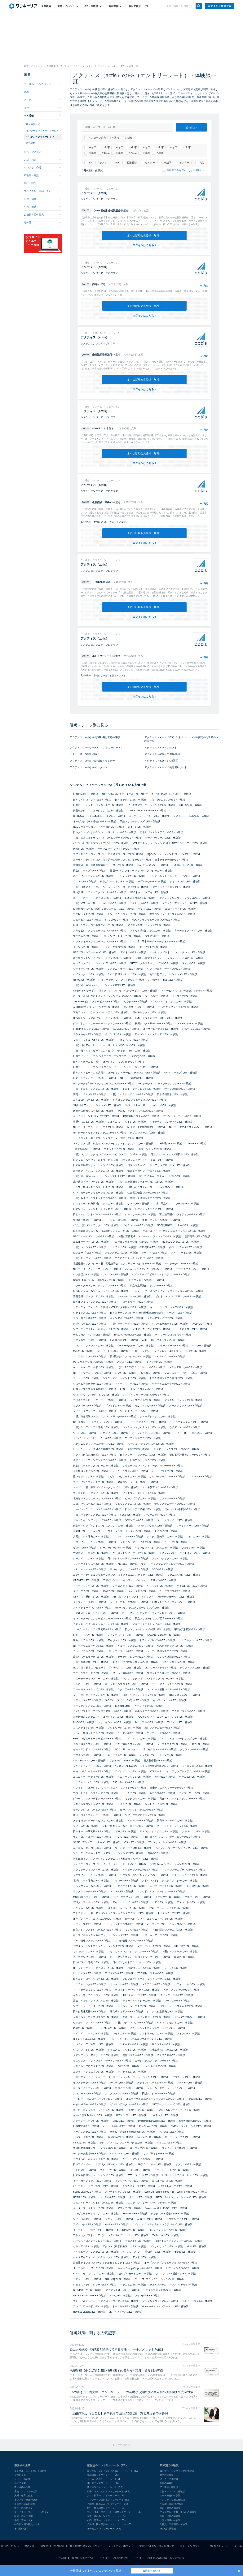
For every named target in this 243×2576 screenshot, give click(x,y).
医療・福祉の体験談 (170, 2516)
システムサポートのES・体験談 (170, 1323)
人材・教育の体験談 (170, 2495)
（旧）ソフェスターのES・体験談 (122, 936)
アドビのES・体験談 (84, 2169)
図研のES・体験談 (184, 1957)
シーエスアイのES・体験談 (128, 1585)
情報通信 (30, 142)
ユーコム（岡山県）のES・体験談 (92, 1847)
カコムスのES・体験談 (162, 1793)
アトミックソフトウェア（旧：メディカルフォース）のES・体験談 (110, 2235)
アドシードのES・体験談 (87, 2279)
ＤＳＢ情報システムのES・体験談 (92, 1744)
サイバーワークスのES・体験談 (167, 1476)
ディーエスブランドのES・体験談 (132, 1897)
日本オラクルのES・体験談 (130, 799)
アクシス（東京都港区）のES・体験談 (124, 2246)
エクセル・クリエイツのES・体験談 (93, 2071)
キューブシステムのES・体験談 (135, 1645)
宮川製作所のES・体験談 (158, 1760)
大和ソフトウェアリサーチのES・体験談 (96, 2055)
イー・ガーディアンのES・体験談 (92, 2180)
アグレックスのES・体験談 (88, 914)
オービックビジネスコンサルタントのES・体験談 (177, 952)
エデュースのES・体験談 (87, 1700)
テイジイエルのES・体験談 (130, 1771)
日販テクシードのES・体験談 (158, 2093)
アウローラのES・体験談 (186, 2077)
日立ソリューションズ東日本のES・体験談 (175, 1154)
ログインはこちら (145, 245)
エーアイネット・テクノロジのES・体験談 (97, 897)
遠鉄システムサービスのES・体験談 (93, 1656)
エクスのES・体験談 (198, 1536)
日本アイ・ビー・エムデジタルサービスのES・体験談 (103, 2164)
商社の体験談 (167, 2483)
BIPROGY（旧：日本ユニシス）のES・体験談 (99, 815)
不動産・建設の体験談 (171, 2503)
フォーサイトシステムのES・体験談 (93, 1563)
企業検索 (46, 6)
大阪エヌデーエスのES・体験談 (91, 1552)
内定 (200, 162)
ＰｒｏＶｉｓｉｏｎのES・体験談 (189, 1422)
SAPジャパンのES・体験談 (152, 865)
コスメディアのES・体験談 (88, 1727)
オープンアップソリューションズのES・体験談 (170, 2262)
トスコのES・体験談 (198, 1885)
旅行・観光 (42, 183)
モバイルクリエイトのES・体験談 (129, 1569)
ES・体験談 (93, 6)
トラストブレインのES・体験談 (157, 1640)
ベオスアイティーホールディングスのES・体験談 (101, 2257)
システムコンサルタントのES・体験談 (144, 1427)
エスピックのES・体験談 (144, 903)
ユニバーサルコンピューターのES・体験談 (97, 1438)
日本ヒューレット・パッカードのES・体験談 (98, 805)
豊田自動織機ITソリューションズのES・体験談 (99, 2148)
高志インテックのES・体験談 (155, 1149)
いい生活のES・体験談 (86, 1274)
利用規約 (59, 2545)
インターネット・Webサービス (42, 130)
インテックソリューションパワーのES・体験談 (99, 963)
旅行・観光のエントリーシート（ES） (107, 2508)
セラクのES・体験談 (135, 1001)
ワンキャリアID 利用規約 (114, 2558)
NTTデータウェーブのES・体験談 (92, 1372)
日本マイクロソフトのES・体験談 (92, 799)
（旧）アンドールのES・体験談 (179, 1951)
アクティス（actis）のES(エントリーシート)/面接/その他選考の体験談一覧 (181, 739)
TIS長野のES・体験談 (169, 1143)
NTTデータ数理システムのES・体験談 (190, 1127)
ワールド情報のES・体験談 (128, 1673)
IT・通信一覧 (33, 124)
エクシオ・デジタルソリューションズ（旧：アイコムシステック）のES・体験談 (118, 1574)
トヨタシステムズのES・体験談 (146, 1280)
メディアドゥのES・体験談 (113, 1350)
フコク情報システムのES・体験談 (134, 1940)
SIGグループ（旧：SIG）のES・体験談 (127, 1700)
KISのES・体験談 (127, 1563)
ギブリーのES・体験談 (159, 1361)
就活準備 (115, 6)
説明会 (126, 137)
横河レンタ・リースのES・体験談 (154, 1023)
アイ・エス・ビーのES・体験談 (130, 1902)
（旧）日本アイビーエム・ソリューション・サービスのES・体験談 (110, 887)
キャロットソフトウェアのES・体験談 (134, 1552)
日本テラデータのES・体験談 (171, 859)
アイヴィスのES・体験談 (122, 1640)
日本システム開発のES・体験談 (182, 1509)
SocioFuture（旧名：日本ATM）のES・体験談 (99, 1280)
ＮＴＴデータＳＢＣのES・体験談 (92, 1989)
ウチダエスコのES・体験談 (184, 1427)
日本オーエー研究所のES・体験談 (92, 1831)
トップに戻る (121, 2445)
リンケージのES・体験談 (124, 1984)
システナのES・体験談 (123, 1247)
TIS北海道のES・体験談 (86, 1149)
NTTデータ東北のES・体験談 (89, 2153)
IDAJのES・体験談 (113, 1591)
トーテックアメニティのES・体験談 (146, 1422)
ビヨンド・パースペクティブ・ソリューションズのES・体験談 (167, 1290)
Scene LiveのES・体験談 (87, 2191)
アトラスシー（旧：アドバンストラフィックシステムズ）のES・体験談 (113, 1913)
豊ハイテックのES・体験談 (88, 1476)
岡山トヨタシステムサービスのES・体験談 (97, 1815)
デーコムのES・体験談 (192, 1776)
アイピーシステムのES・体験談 (140, 1869)
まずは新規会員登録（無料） (144, 235)
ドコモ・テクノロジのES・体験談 (141, 1088)
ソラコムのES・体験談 (133, 2284)
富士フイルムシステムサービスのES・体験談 (164, 1176)
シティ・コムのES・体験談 (189, 1984)
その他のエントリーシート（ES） (104, 2528)
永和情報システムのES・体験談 (91, 1471)
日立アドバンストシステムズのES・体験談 (97, 1929)
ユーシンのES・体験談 (86, 1378)
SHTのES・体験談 (140, 2169)
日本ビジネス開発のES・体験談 (91, 1962)
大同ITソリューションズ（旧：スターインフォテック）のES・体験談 (112, 1531)
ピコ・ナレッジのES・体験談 (134, 1776)
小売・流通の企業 (23, 2520)
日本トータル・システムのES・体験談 (141, 1389)
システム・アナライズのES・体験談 (140, 1542)
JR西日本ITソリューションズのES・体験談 (97, 1105)
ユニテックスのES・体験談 (128, 1536)
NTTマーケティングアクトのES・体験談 (121, 979)
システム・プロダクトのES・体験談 (93, 2066)
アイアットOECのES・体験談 (122, 2290)
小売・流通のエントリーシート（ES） (107, 2520)
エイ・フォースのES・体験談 (125, 2311)
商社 (42, 107)
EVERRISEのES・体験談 (124, 1340)
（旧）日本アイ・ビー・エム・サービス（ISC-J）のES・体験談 (109, 1045)
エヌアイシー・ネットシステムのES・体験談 (98, 2202)
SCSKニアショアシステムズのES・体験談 (97, 1842)
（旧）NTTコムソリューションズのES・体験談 (99, 903)
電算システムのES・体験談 (137, 2055)
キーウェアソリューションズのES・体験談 (171, 1924)
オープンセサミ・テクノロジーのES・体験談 (98, 1967)
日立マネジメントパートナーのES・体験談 (97, 1214)
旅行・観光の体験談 (170, 2508)
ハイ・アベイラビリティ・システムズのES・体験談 (161, 1274)
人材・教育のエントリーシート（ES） (107, 2495)
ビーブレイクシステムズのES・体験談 (141, 1809)
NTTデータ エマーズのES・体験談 (171, 2104)
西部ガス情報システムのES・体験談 (93, 1110)
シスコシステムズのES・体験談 (191, 815)
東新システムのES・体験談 (88, 1640)
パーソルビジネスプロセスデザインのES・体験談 (101, 843)
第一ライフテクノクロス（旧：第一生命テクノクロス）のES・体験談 (112, 859)
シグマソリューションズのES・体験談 (94, 1875)
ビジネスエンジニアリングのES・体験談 (178, 1296)
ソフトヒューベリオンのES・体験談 (93, 2006)
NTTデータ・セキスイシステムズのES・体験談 (99, 1132)
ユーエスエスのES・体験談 (175, 1591)
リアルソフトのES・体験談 (131, 2115)
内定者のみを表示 (174, 170)
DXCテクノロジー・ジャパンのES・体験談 (151, 2202)
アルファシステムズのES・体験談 (92, 1885)
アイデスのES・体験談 (140, 1820)
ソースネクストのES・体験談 (190, 1329)
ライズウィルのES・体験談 (145, 1400)
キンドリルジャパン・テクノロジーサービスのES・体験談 (106, 2300)
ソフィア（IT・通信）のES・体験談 (176, 2273)
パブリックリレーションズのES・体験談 (146, 1394)
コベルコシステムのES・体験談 (91, 1099)
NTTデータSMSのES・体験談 (136, 1078)
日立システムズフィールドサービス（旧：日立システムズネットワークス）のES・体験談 (123, 1160)
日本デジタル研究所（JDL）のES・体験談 (158, 1017)
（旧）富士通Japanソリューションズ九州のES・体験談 (104, 1176)
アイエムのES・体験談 (169, 2142)
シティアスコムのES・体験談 (89, 1312)
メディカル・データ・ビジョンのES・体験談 (98, 1820)
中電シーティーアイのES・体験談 (129, 1323)
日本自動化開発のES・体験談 (89, 2011)
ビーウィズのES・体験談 (87, 1973)
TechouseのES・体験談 (165, 2235)
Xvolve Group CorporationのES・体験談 (139, 2268)
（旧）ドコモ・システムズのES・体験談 (96, 1088)
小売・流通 (42, 206)
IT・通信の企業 (22, 2487)
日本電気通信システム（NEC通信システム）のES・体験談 (106, 1230)
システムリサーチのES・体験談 (125, 968)
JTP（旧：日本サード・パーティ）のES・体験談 (157, 941)
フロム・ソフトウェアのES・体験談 (93, 1345)
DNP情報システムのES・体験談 (141, 1116)
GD (115, 162)
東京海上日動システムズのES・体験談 (151, 1285)
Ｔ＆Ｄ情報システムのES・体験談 (92, 1940)
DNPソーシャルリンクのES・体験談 (190, 2126)
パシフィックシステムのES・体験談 (171, 1001)
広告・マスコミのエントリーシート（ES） (109, 2491)
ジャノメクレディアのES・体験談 (92, 1765)
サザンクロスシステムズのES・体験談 (94, 1809)
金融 (42, 92)
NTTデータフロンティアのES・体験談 (170, 1121)
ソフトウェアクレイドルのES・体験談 (144, 1492)
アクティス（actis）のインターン (88, 767)
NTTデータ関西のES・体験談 (119, 947)
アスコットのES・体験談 (191, 1902)
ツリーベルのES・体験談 (87, 2219)
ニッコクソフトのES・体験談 (89, 1957)
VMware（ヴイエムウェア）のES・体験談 (148, 1269)
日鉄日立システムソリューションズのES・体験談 (101, 1290)
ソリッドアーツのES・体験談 (192, 1525)
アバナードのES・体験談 (87, 2093)
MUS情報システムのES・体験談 (91, 1897)
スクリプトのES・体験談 (114, 1432)
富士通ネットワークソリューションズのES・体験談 (102, 957)
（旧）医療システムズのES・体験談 (172, 1929)
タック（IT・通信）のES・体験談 (170, 2213)
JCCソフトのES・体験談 (139, 1520)
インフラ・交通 (42, 167)
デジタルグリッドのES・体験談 (160, 2300)
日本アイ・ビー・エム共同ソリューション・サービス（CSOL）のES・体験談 (116, 1072)
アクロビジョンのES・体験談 (188, 1711)
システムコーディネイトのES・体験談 (185, 1372)
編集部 (44, 2545)
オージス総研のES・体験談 (179, 1088)
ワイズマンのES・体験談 (119, 1973)
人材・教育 (42, 159)
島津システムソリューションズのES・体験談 (150, 1105)
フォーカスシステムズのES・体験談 (93, 1689)
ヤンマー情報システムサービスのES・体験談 (98, 1187)
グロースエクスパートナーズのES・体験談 (97, 1798)
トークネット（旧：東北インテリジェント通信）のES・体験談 (108, 1138)
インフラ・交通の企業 (25, 2499)
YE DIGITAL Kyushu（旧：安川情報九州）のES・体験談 (146, 1765)
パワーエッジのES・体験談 (159, 1514)
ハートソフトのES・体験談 (167, 1471)
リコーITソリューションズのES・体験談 (135, 1241)
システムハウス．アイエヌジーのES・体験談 (184, 1552)
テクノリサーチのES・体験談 (89, 1891)
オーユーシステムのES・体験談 (130, 1471)
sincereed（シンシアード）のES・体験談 (165, 2306)
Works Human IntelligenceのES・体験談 (132, 2131)
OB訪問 (165, 162)
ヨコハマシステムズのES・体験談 (92, 1503)
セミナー (148, 162)
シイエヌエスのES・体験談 (197, 1765)
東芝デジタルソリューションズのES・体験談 (184, 897)
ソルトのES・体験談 (193, 1547)
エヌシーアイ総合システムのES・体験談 (135, 1662)
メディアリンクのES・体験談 (185, 1367)
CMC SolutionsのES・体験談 (89, 1760)
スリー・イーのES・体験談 (172, 1345)
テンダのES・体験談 (149, 908)
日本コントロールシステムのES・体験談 (96, 1978)
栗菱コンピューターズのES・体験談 (137, 1482)
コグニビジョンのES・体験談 (183, 1574)
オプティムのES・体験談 (131, 2071)
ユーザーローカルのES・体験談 (161, 1028)
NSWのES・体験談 (84, 979)
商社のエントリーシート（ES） (103, 2483)
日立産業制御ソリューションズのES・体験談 (98, 1165)
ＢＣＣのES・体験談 (129, 1804)
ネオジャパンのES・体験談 (132, 1039)
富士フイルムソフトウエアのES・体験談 (96, 2000)
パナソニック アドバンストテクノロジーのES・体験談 (153, 1678)
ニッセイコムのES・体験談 (88, 1651)
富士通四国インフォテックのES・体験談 (182, 1214)
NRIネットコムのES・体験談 (89, 2038)
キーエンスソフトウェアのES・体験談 (171, 1307)
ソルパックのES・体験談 (196, 1831)
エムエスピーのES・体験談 (138, 1007)
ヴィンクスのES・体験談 (142, 1591)
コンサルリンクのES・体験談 (166, 2246)
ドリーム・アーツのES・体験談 (160, 1935)
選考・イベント (68, 6)
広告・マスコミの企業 (25, 2491)
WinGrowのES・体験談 (121, 2137)
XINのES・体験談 (196, 2246)
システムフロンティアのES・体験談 (93, 1804)
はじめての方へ (10, 2545)
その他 (157, 153)
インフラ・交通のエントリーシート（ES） (109, 2499)
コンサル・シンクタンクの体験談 (177, 2471)
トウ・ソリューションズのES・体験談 (94, 1542)
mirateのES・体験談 (84, 2142)
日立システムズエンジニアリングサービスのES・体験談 (158, 1165)
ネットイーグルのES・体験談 (161, 1804)
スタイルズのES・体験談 (87, 1755)
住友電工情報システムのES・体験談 (147, 1192)
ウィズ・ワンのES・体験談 (194, 1793)
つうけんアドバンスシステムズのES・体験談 (133, 1951)
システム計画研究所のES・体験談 (92, 1383)
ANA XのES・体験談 (116, 2224)
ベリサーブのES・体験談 (87, 1924)
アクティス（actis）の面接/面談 (162, 754)
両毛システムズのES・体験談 (151, 1711)
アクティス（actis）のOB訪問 (161, 760)
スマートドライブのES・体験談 (172, 2169)
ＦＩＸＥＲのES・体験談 (171, 2055)
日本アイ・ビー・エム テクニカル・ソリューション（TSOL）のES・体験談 (115, 1067)
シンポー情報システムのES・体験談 (93, 1733)
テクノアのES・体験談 (130, 1689)
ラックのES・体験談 (156, 996)
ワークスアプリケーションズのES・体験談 (151, 805)
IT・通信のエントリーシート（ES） (105, 2487)
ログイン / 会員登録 (220, 6)
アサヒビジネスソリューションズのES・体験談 (99, 930)
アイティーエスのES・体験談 (163, 1733)
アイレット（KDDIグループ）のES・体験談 (97, 2098)
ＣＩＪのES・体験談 (176, 1967)
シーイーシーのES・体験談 (88, 968)
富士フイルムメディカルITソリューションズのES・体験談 (105, 1935)
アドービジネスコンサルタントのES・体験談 (186, 990)
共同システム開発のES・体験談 (91, 1536)
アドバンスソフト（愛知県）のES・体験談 (146, 2251)
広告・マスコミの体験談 (172, 2491)
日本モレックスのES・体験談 (149, 1012)
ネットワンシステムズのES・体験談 (93, 875)
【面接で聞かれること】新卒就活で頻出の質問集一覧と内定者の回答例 (119, 2413)
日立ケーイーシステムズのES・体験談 (180, 2006)
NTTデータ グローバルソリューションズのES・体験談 (103, 1083)
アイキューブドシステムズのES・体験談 (96, 2251)
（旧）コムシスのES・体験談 (89, 1247)
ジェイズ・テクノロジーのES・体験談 (94, 2284)
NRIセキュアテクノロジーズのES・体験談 (178, 2240)
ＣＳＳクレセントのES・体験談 (174, 2022)
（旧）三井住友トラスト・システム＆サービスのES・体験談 (107, 837)
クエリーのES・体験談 (197, 1897)
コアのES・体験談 (162, 1902)
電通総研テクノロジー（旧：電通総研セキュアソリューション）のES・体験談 (117, 1263)
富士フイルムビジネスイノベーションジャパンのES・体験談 (107, 996)
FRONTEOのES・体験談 (196, 1028)
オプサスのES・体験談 (188, 2164)
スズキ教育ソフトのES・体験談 (160, 1487)
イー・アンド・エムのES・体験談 (92, 1749)
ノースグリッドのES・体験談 (185, 1405)
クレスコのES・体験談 (184, 996)
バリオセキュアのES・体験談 (175, 2186)
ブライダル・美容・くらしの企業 (31, 2512)
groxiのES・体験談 (185, 2251)
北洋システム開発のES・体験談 (91, 1880)
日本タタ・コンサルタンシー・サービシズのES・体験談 (104, 832)
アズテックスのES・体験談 (120, 1755)
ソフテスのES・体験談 (86, 1825)
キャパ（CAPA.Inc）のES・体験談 (92, 2115)
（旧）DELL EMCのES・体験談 (167, 799)
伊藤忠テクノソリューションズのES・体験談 (98, 810)
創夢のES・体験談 (157, 1853)
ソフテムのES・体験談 (172, 1498)
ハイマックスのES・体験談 (88, 974)
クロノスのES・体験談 (115, 1274)
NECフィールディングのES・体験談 (93, 1236)
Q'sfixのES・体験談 (138, 1203)
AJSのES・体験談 (196, 1143)
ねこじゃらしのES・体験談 (150, 1405)
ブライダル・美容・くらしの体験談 (178, 2512)
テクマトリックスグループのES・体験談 (176, 1449)
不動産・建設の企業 (24, 2503)
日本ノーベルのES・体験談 (88, 1634)
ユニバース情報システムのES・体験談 (168, 1689)
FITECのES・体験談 (116, 919)
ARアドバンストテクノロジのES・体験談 (96, 1394)
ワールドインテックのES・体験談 (139, 1411)
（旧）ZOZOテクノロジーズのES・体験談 (141, 1367)
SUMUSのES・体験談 (134, 2213)
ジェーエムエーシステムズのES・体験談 (96, 1695)
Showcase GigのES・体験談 (195, 2120)
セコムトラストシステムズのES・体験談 (140, 1110)
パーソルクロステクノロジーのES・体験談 (97, 2240)
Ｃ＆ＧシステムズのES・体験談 (133, 1503)
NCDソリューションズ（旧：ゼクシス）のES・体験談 (145, 1749)
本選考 (113, 137)
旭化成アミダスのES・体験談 (126, 2011)
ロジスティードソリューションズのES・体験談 (99, 941)
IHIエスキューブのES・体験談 (139, 1995)
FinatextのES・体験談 (200, 2098)
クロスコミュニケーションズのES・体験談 (183, 1738)
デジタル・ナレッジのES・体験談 (183, 1400)
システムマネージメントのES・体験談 (124, 1378)
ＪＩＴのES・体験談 (134, 1793)
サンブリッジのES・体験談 (158, 2153)
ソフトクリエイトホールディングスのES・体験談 (101, 1329)
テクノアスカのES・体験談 (195, 1667)
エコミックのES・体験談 (129, 2087)
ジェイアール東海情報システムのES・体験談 (98, 1203)
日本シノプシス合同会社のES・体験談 (94, 1389)
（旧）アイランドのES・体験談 (125, 1651)
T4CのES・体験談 (202, 1323)
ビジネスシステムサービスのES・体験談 (185, 2175)
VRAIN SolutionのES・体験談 (89, 2295)
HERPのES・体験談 (84, 2197)
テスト (101, 162)
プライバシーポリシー (120, 2545)
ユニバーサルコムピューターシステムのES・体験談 (155, 2098)
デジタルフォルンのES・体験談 (91, 1902)
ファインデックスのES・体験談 (170, 1558)
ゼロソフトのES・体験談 (149, 1722)
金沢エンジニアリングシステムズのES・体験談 (99, 1460)
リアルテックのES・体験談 (88, 1951)
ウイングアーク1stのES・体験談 (133, 1847)
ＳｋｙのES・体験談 (193, 963)
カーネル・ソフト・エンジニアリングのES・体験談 (154, 1918)
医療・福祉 (42, 198)
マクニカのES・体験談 (86, 936)
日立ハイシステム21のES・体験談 (154, 1209)
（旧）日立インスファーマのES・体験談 (176, 1203)
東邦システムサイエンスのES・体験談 (168, 1673)
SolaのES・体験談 (120, 2295)
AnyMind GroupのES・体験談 (89, 2104)
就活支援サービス (138, 6)
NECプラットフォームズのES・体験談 (95, 952)
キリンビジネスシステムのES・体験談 (156, 1547)
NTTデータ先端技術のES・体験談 (146, 1127)
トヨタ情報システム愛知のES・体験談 (170, 1378)
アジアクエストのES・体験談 (192, 1269)
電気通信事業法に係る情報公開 (156, 2545)
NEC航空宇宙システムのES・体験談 (177, 1225)
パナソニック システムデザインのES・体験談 (98, 1443)
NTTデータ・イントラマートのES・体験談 (97, 1269)
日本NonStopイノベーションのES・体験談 (139, 1705)
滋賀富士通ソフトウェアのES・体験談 (148, 1170)
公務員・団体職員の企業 (27, 2524)
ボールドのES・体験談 (154, 1252)
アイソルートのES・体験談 (186, 1252)
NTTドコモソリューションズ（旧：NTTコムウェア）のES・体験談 (170, 843)
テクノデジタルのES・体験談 (176, 1995)
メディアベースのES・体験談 (153, 1946)
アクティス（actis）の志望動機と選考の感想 (95, 737)
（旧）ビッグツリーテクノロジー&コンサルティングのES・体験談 (169, 1350)
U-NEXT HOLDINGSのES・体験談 (146, 810)
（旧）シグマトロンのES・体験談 (134, 2022)
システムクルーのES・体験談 (195, 1640)
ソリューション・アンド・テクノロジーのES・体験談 (152, 1465)
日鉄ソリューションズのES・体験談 (140, 821)
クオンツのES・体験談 (168, 1897)
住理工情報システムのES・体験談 (168, 2049)
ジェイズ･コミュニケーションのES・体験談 (159, 2279)
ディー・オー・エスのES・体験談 (193, 1432)
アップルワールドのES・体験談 (91, 2306)
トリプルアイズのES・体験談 (182, 2219)
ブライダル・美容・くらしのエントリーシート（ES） (115, 2512)
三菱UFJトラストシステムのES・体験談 (95, 1613)
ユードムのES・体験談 (130, 1733)
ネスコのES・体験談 (140, 2197)
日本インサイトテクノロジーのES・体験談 (137, 1962)
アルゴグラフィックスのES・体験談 (178, 1007)
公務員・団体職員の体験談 (173, 2524)
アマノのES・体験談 (129, 2208)
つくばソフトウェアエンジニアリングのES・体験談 (102, 1711)
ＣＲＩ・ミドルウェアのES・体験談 (93, 1039)
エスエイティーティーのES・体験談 (93, 1776)
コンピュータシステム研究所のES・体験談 (97, 1629)
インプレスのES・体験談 (112, 2027)
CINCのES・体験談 (123, 2120)
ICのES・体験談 (201, 1744)
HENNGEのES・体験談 (140, 2109)
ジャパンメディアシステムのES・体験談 (151, 1443)
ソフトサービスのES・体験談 (156, 2033)
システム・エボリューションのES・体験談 (171, 2087)
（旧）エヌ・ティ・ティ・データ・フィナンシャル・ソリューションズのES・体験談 (120, 2077)
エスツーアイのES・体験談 (160, 1667)
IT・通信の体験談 (169, 2487)
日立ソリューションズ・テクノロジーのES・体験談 (102, 1209)
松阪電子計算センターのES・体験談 (189, 1454)
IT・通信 (42, 115)
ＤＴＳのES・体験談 (84, 881)
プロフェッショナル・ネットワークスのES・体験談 (151, 1978)
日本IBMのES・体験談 (85, 794)
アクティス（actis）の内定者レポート (165, 767)
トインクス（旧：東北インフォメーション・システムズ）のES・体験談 (113, 1143)
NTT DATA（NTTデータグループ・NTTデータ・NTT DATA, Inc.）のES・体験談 (146, 794)
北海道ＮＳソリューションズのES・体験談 (97, 1498)
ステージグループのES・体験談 (91, 2120)
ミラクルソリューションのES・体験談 (161, 1755)
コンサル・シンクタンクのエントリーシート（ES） (114, 2471)
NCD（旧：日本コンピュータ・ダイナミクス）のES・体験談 (107, 1667)
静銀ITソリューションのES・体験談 (169, 1907)
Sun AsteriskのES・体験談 (125, 2153)
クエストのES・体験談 (138, 2240)
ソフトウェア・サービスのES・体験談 (168, 968)
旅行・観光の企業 (23, 2508)
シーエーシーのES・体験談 (115, 1547)
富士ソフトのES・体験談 (153, 947)
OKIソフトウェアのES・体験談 (154, 1525)
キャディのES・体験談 (113, 2169)
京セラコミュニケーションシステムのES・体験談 (101, 1012)
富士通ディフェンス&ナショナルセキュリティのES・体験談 (106, 2262)
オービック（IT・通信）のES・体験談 (94, 821)
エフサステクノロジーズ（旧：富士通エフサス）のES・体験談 (108, 854)
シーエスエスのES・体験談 (172, 1744)
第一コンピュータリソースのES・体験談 (96, 1492)
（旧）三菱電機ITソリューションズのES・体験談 (145, 1181)
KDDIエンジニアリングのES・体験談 (94, 2273)
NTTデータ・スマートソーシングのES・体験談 (164, 1083)
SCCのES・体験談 (162, 1569)
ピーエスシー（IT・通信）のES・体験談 (95, 2186)
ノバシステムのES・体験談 (88, 1907)
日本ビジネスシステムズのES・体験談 (161, 832)
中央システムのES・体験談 (119, 1149)
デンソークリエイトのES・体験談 (182, 1116)
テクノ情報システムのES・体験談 (134, 1744)
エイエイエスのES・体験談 (140, 1738)
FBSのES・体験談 (130, 1514)
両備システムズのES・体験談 (89, 1323)
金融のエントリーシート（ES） (103, 2475)
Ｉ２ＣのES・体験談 (126, 1836)
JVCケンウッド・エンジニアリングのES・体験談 (165, 1716)
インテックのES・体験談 (131, 875)
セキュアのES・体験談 (86, 2246)
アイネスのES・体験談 (133, 952)
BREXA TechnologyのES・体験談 (133, 1334)
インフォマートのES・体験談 (169, 1700)
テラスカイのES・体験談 (87, 1034)
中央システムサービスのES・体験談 (174, 1503)
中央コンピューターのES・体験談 (92, 1771)
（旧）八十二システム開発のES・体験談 (96, 1427)
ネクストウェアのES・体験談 (173, 1913)
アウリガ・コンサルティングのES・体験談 (144, 1875)
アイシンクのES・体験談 (87, 2224)
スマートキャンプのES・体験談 (123, 2191)
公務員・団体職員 (42, 214)
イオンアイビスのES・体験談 (126, 1318)
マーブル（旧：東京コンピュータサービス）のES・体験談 (106, 1487)
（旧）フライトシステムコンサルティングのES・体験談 (140, 2038)
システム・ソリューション (40, 136)
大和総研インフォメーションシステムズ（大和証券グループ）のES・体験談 (115, 1858)
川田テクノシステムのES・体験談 (167, 2230)
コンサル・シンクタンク (42, 84)
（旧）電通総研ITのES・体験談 (90, 1662)
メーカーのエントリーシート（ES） (106, 2479)
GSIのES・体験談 (134, 1842)
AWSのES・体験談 (128, 2066)
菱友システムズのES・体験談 (185, 1247)
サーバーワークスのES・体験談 (182, 2137)
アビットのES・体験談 (179, 1722)
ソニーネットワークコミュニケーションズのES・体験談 (174, 1230)
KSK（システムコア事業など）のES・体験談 (98, 925)
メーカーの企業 (22, 2479)
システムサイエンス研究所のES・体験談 (96, 2017)
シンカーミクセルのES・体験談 (165, 979)
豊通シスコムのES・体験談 (88, 1121)
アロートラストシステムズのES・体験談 (96, 1793)
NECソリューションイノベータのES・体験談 (98, 826)
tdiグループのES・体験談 (152, 881)
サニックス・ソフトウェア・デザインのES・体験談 (102, 2060)
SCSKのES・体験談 (190, 805)
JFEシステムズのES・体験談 (121, 1252)
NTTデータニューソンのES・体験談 (93, 1645)
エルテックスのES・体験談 (169, 1356)
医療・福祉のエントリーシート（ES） (107, 2516)
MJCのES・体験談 (83, 1722)
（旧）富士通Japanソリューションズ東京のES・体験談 (104, 985)
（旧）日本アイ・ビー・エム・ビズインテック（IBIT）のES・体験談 (112, 1050)
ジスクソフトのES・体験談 (88, 2049)
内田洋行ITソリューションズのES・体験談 (173, 974)
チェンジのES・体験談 (118, 1034)
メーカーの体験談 (169, 2479)
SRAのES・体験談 (125, 1372)
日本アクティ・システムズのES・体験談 (143, 1454)
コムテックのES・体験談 (164, 2115)
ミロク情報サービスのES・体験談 (127, 974)
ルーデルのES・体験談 (112, 2197)
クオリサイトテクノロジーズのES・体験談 (146, 2017)
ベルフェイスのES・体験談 (88, 2137)
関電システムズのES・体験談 (89, 1094)
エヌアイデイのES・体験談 (180, 908)
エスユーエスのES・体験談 (167, 2180)
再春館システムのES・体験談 (144, 1967)
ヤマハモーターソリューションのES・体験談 (98, 1192)
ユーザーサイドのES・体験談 (166, 1885)
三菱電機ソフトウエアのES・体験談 (93, 1296)
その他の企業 (21, 2528)
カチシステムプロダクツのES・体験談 (156, 2060)
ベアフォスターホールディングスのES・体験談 (181, 1847)
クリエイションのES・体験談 (114, 1722)
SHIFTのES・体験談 (139, 826)
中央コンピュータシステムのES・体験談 (172, 914)
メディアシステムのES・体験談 (155, 2082)
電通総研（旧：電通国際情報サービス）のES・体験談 (103, 865)
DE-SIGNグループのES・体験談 (135, 1345)
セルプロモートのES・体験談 (135, 2273)
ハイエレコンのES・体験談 (192, 1585)
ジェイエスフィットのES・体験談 (127, 1121)
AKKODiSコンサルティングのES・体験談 (96, 1007)
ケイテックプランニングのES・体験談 (94, 1411)
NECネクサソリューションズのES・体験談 (156, 919)
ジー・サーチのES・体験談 (140, 1214)
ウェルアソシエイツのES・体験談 (92, 2022)
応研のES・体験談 (83, 2027)
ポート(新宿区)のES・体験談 (119, 2126)
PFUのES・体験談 (83, 848)
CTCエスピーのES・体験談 (142, 2175)
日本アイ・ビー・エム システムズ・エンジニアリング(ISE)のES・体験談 (114, 1056)
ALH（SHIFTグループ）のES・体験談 (163, 1340)
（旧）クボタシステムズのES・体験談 (131, 1094)
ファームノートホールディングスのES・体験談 (99, 1285)
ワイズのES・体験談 (84, 1432)
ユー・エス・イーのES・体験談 (174, 1520)
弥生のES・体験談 (164, 1776)
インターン (183, 162)
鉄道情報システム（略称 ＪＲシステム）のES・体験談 (103, 908)
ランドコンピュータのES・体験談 (92, 1836)
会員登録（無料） (152, 2570)
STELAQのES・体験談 (118, 2279)
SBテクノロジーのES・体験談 (154, 2164)
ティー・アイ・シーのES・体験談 (141, 2000)
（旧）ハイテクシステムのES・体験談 (94, 1514)
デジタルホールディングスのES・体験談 (96, 2159)
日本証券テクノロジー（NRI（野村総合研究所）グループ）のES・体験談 (151, 1312)
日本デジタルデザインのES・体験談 (128, 1558)
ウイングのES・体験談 (147, 2295)
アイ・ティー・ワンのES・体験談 (92, 1607)
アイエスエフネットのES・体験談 (127, 2049)
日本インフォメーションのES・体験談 (144, 1695)
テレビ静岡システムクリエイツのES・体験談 (128, 1825)
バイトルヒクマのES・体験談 (159, 2066)
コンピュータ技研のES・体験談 (179, 2148)
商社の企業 (20, 2483)
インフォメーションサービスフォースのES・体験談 (102, 1618)
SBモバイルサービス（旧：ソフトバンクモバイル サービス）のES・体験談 (115, 990)
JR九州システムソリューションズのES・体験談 (139, 1099)
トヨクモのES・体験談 (125, 2306)
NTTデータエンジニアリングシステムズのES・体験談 (179, 1771)
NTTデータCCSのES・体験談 (181, 1263)
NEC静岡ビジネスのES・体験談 (175, 1645)
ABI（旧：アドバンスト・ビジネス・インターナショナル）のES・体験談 (153, 1596)
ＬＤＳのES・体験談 (166, 1531)
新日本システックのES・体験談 (174, 1820)
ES (88, 162)
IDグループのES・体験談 (87, 1252)
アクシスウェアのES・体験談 (89, 1340)
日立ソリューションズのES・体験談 (149, 815)
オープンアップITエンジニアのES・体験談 (97, 1918)
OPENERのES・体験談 (86, 1580)
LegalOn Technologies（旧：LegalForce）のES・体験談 (175, 2191)
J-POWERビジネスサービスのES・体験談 (96, 1001)
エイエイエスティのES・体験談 (91, 2033)
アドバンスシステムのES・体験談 (158, 1831)
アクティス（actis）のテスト (160, 747)
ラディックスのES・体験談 (124, 1760)
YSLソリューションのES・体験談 (167, 1842)
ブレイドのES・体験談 (118, 1405)
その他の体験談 (168, 2528)
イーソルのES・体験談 (86, 947)
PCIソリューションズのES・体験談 (93, 1361)
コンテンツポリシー (191, 2545)
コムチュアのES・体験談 (87, 919)
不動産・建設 (42, 175)
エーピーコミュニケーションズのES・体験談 (98, 2109)
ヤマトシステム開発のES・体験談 (171, 887)
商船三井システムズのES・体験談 (161, 1220)
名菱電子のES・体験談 (197, 1236)
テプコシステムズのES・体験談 (148, 1132)
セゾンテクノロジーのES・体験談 (127, 914)
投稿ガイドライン (218, 2545)
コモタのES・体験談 (124, 2033)
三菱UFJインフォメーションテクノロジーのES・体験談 (141, 870)
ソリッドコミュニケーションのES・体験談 (161, 1891)
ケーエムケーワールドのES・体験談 (93, 1367)
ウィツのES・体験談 (188, 2033)
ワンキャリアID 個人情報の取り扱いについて (159, 2558)
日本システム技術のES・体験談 (143, 1509)
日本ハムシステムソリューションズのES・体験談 (155, 1187)
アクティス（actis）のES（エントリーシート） (96, 747)
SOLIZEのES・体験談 (156, 936)
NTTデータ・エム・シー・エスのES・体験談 (98, 1127)
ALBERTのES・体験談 (149, 2219)
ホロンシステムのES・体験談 (178, 1662)
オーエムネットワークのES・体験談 (93, 2268)
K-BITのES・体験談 (138, 1449)
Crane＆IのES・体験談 (189, 2082)
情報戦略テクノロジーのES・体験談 (130, 1356)
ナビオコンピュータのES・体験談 (127, 1476)
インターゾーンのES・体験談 (131, 2180)
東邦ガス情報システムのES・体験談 (150, 1198)
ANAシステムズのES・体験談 (180, 1072)
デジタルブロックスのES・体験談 (162, 2290)
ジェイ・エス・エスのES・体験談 (129, 1602)
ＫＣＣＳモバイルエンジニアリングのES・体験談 (101, 1623)
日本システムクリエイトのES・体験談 (173, 1602)
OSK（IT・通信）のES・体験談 (91, 1596)
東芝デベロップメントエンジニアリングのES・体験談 (103, 1525)
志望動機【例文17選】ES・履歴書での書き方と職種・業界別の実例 (116, 2370)
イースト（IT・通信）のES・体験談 (93, 2230)
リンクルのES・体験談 (171, 2131)
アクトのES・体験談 (144, 2257)
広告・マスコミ (42, 151)
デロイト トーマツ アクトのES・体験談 (137, 1989)
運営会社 (29, 2545)
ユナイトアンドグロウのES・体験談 (142, 2159)
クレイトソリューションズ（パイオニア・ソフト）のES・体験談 (109, 1787)
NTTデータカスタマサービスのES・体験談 (154, 963)
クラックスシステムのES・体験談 (92, 1705)
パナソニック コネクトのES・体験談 (118, 848)
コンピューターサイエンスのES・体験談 (96, 2213)
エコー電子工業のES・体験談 (89, 1318)
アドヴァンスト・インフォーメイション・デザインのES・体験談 (139, 1580)
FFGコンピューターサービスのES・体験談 (97, 1738)
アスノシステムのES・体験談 (121, 2093)
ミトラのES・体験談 (176, 1542)
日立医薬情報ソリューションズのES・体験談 (98, 2175)
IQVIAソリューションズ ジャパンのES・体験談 (173, 854)
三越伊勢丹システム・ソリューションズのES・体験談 (103, 1716)
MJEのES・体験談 (83, 1350)
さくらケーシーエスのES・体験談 (136, 2006)
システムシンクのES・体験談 (89, 1984)
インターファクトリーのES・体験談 (93, 2208)
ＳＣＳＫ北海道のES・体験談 (173, 1656)
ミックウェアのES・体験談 (140, 1798)
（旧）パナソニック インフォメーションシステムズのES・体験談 (110, 1154)
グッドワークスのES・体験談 (124, 1727)
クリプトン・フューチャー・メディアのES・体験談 (102, 1023)
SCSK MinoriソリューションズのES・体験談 (175, 1864)
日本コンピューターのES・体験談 (127, 1907)
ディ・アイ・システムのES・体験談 (172, 1684)
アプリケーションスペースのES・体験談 (96, 1869)
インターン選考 (95, 137)
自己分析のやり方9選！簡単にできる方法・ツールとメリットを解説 (116, 2349)
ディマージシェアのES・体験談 (173, 1334)
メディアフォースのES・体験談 (181, 1989)
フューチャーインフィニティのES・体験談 (156, 1623)
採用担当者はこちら (83, 2558)
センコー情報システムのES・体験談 (167, 1651)
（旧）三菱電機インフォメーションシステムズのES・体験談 (169, 957)
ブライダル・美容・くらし (42, 191)
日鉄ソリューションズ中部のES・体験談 (147, 1629)
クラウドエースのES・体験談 (138, 2186)
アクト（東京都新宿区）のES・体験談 (94, 1454)
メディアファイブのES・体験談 (165, 1318)
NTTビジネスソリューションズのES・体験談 (181, 2197)
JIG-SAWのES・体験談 (190, 1023)
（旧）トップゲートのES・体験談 (92, 1258)
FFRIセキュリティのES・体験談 (91, 1028)
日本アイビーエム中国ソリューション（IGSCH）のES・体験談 (108, 1061)
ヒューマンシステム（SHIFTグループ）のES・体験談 (140, 1957)
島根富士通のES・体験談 (87, 1220)
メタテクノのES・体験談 (156, 1984)
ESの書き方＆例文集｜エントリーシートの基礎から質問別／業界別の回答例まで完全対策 (131, 2392)
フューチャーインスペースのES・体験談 (96, 1678)
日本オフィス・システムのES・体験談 (94, 1301)
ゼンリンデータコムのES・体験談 (129, 2104)
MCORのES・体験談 (121, 2082)
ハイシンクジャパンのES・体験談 (151, 1432)
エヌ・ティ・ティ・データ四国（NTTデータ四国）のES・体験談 (109, 1307)
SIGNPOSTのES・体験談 (87, 2290)
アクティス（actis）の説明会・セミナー (92, 760)
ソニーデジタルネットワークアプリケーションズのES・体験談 (108, 1853)
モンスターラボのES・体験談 (89, 2082)
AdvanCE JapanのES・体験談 (164, 1634)
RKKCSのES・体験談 (186, 1946)
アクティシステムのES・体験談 (189, 1875)
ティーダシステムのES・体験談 (157, 1416)
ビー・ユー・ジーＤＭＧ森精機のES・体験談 (98, 1449)
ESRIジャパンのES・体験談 (128, 1782)
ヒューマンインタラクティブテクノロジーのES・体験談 (153, 1613)
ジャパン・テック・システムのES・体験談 (97, 1509)
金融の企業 (20, 2475)
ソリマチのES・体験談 (160, 1585)
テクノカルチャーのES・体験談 (125, 1634)
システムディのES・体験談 (132, 2044)
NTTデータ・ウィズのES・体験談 (151, 1329)
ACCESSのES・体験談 (126, 1028)
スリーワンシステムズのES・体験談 (93, 1482)
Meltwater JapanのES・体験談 (134, 1296)
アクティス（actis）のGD (84, 754)
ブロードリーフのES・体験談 (136, 1301)
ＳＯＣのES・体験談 (136, 1929)
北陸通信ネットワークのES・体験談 (93, 1181)
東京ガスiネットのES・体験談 (117, 881)
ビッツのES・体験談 (84, 1547)
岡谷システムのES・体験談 (184, 1695)
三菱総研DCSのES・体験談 (187, 865)
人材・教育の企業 (23, 2495)
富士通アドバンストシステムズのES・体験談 (98, 1170)
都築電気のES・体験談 (152, 1247)
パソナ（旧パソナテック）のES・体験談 (96, 1225)
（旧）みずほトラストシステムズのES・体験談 (99, 1198)
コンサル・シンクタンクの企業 (30, 2471)
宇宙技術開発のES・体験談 (189, 1629)
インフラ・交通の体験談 (172, 2499)
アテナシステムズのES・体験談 (91, 1673)
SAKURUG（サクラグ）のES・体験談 (179, 2109)
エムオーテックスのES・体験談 (91, 1241)
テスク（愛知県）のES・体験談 (165, 1536)
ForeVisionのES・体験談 (153, 2126)
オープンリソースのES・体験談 (162, 837)
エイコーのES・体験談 (125, 1880)
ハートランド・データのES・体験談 (177, 1825)
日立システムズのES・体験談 (89, 870)
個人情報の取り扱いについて (86, 2545)
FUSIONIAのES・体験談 (131, 2230)
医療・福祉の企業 (23, 2516)
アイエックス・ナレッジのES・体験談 (148, 925)
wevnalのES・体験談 (149, 2137)
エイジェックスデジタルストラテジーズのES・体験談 (162, 2224)
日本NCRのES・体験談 (86, 2126)
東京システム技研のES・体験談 (162, 1727)
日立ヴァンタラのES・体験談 (182, 2268)
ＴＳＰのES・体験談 (200, 1476)
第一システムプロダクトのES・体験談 (126, 1684)
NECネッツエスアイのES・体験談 (149, 892)
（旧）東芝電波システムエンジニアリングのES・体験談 (104, 1416)
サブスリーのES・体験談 (87, 1405)
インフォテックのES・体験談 (89, 1602)
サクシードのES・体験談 (119, 2219)
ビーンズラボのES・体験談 (140, 1498)
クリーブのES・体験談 (86, 1591)
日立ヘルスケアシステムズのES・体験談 (182, 1798)
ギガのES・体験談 (125, 1831)
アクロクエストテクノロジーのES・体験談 (139, 1258)
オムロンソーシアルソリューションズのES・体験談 (102, 1017)
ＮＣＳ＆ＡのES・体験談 (166, 2044)
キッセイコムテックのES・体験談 (171, 1383)
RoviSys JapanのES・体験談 (89, 2311)
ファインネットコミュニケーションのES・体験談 (157, 2027)
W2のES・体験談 (201, 1345)
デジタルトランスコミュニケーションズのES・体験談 (103, 1946)
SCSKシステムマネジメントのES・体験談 (173, 2284)
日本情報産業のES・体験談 (172, 1094)
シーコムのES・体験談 (177, 2000)
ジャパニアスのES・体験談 (189, 2017)
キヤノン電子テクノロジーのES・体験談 (96, 1995)
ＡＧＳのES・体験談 (121, 1891)
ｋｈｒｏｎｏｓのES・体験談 (89, 1569)
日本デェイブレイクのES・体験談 (193, 930)
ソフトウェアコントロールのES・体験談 (184, 903)
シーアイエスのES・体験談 (88, 1558)
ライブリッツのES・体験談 (197, 2300)
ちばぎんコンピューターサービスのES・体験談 (99, 1400)
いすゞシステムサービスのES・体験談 (94, 1078)
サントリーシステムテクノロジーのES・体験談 (167, 1563)
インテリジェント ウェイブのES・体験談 (96, 1116)
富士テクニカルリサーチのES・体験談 (171, 1787)
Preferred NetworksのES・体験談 (156, 2120)
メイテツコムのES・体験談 (137, 1225)
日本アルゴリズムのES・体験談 (148, 1460)
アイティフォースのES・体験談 (91, 1585)
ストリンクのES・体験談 (144, 2148)
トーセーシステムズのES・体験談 (124, 1924)
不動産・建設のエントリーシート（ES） (108, 2503)
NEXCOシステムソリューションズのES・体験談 (142, 1607)
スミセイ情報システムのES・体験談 (150, 930)
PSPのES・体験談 (149, 1372)
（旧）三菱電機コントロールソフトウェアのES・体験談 (149, 1236)
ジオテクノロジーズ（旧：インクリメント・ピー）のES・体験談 (109, 1864)
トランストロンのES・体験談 (121, 1220)
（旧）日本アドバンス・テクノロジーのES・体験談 (171, 1836)
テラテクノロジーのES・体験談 (135, 1656)
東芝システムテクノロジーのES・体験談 (96, 1465)
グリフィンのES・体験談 (194, 1749)
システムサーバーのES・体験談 (91, 1782)
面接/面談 (129, 162)
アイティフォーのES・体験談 (131, 1383)
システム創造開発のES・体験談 (165, 2011)
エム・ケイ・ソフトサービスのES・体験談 (97, 1520)
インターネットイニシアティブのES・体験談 (174, 875)
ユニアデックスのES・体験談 (89, 1356)
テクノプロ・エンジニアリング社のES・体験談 (125, 2142)
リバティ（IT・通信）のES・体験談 (93, 2044)
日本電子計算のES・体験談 (140, 897)
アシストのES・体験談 (129, 1361)
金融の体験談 (167, 2475)
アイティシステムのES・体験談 (143, 1438)
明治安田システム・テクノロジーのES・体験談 (99, 892)
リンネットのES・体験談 (87, 1684)
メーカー (42, 99)
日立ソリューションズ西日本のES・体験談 (159, 1618)
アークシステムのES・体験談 (89, 2131)
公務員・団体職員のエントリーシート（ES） (110, 2524)
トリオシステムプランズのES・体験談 (183, 1869)
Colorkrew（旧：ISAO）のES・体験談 (165, 2208)
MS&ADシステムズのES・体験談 (180, 1241)
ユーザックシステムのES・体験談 (92, 2087)
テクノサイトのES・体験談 (130, 1885)
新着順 (197, 170)
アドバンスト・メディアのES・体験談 (156, 1034)
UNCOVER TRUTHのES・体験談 (91, 1334)
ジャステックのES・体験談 (185, 881)
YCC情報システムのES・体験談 (155, 1973)
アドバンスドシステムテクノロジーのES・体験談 (169, 1880)
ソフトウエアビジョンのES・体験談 (145, 1815)
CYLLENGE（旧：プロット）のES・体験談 (97, 1422)
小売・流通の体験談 (170, 2520)
